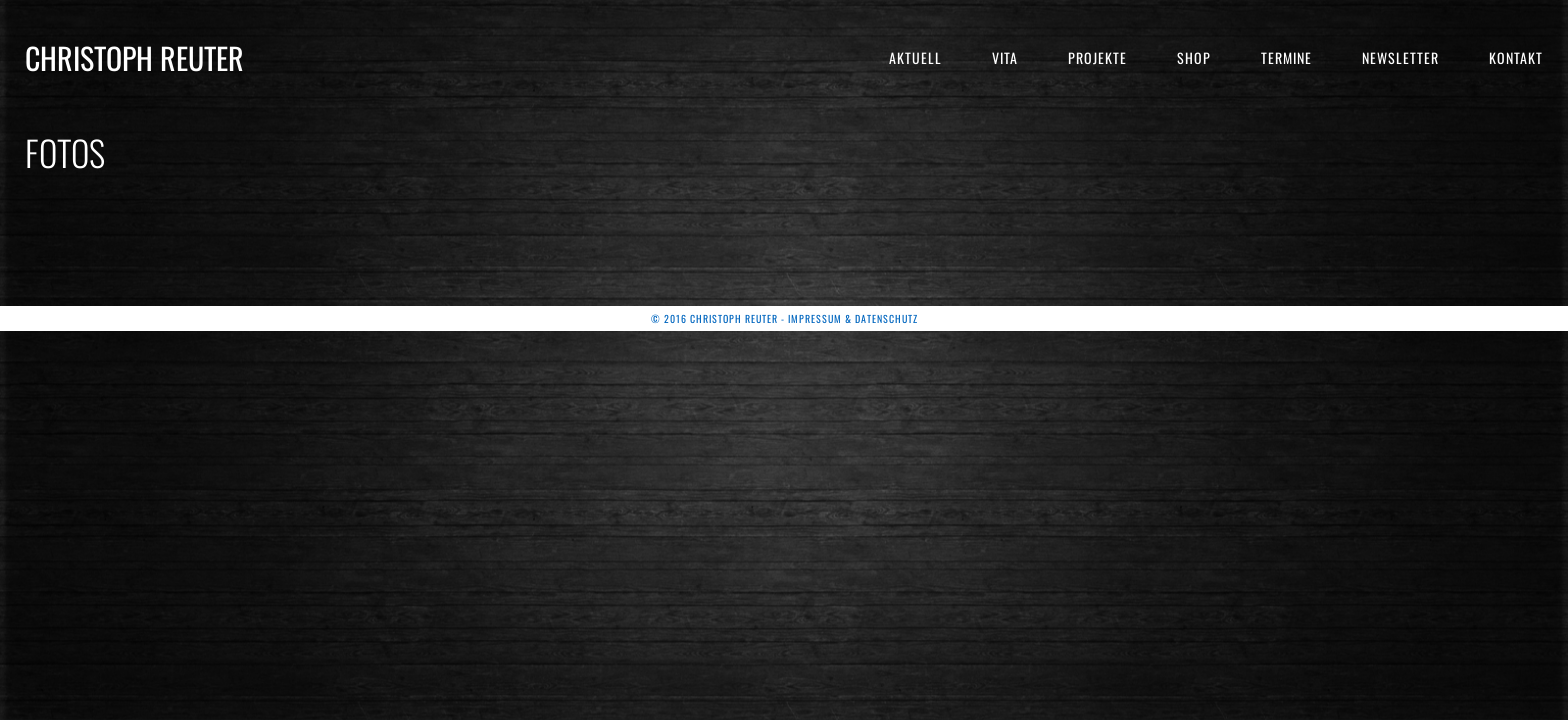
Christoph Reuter (134, 57)
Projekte (1097, 57)
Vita (1005, 57)
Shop (1194, 57)
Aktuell (915, 57)
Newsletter (1400, 57)
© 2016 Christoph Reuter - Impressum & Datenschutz (784, 318)
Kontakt (1516, 57)
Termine (1286, 57)
